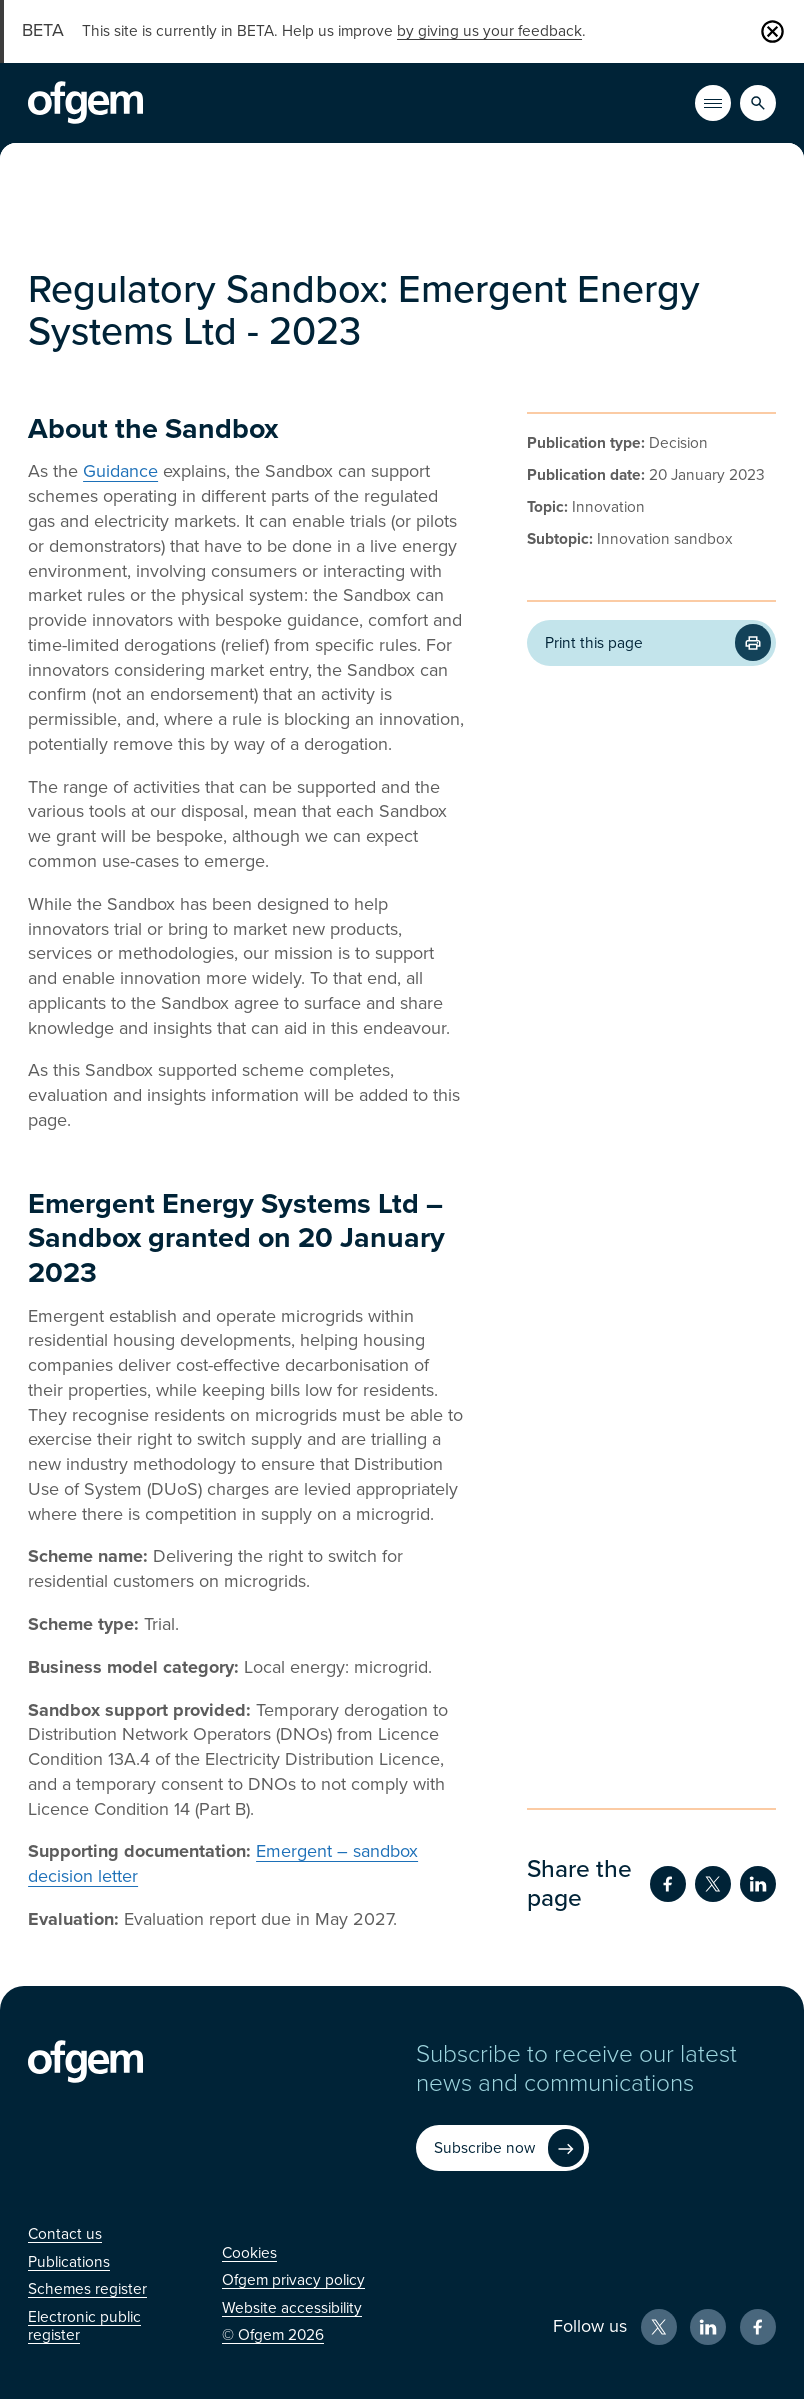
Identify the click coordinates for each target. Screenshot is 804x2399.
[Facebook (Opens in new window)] (758, 2327)
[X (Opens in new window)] (659, 2327)
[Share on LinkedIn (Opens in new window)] (758, 1884)
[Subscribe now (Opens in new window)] (502, 2148)
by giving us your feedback (489, 31)
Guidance (120, 471)
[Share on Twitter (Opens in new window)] (713, 1884)
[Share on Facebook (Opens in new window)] (668, 1884)
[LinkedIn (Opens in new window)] (708, 2327)
